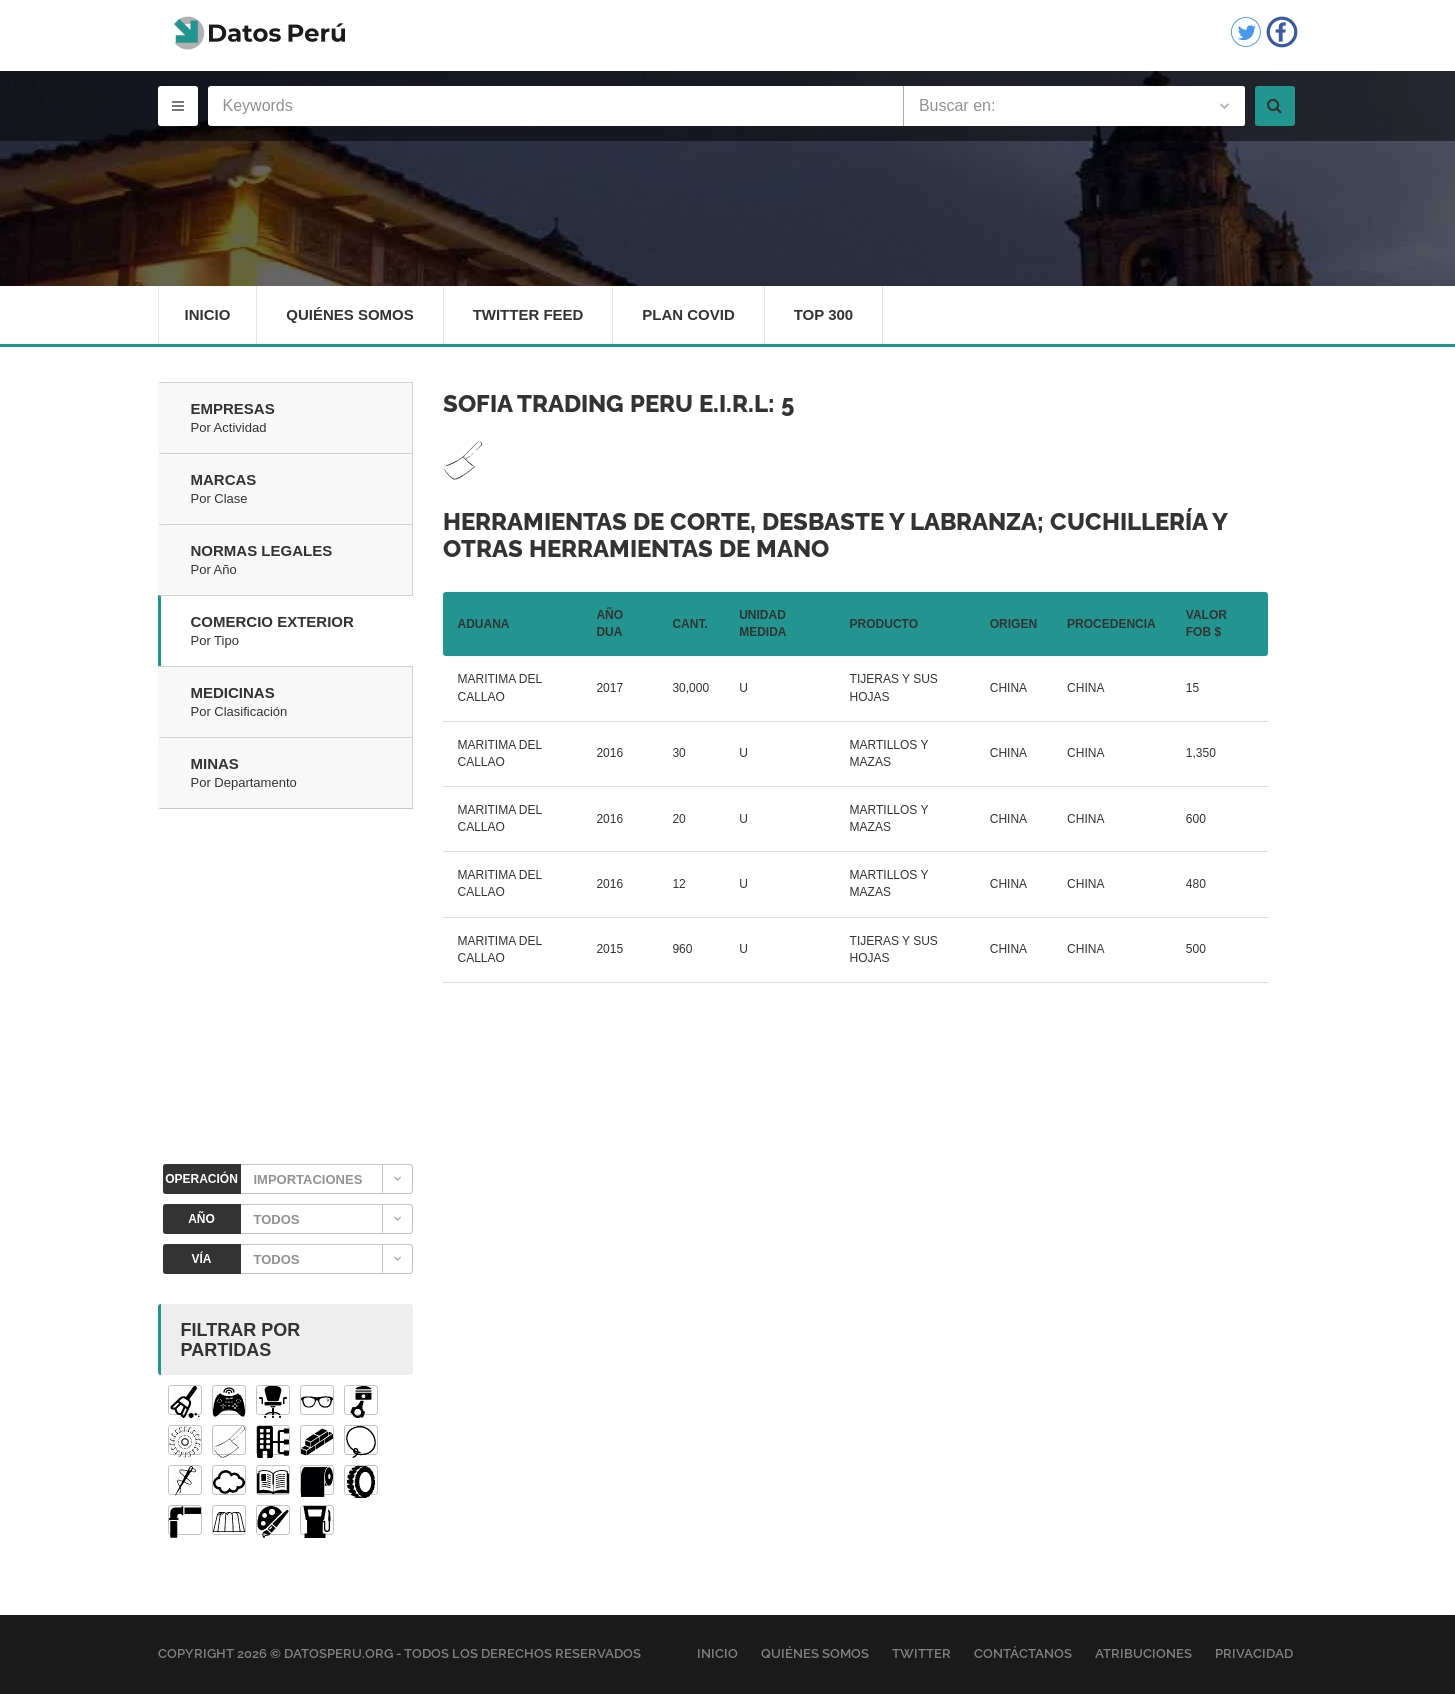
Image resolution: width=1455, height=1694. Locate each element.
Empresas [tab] (301, 419)
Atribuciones (1143, 1654)
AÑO (201, 1219)
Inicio (208, 314)
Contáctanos (1023, 1654)
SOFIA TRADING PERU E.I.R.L (605, 403)
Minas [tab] (301, 774)
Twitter (921, 1654)
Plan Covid (689, 314)
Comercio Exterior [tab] (302, 632)
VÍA (201, 1259)
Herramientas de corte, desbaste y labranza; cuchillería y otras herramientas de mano (835, 534)
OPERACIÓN (201, 1179)
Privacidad (1254, 1654)
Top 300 (824, 314)
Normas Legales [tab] (301, 561)
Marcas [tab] (301, 490)
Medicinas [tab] (301, 703)
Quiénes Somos (350, 314)
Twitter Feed (528, 314)
